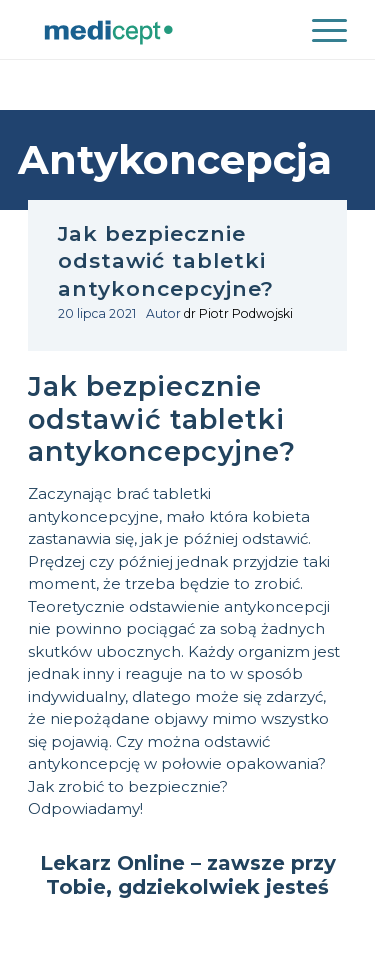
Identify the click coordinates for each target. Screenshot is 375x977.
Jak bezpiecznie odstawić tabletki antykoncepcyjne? (166, 261)
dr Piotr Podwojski (238, 313)
